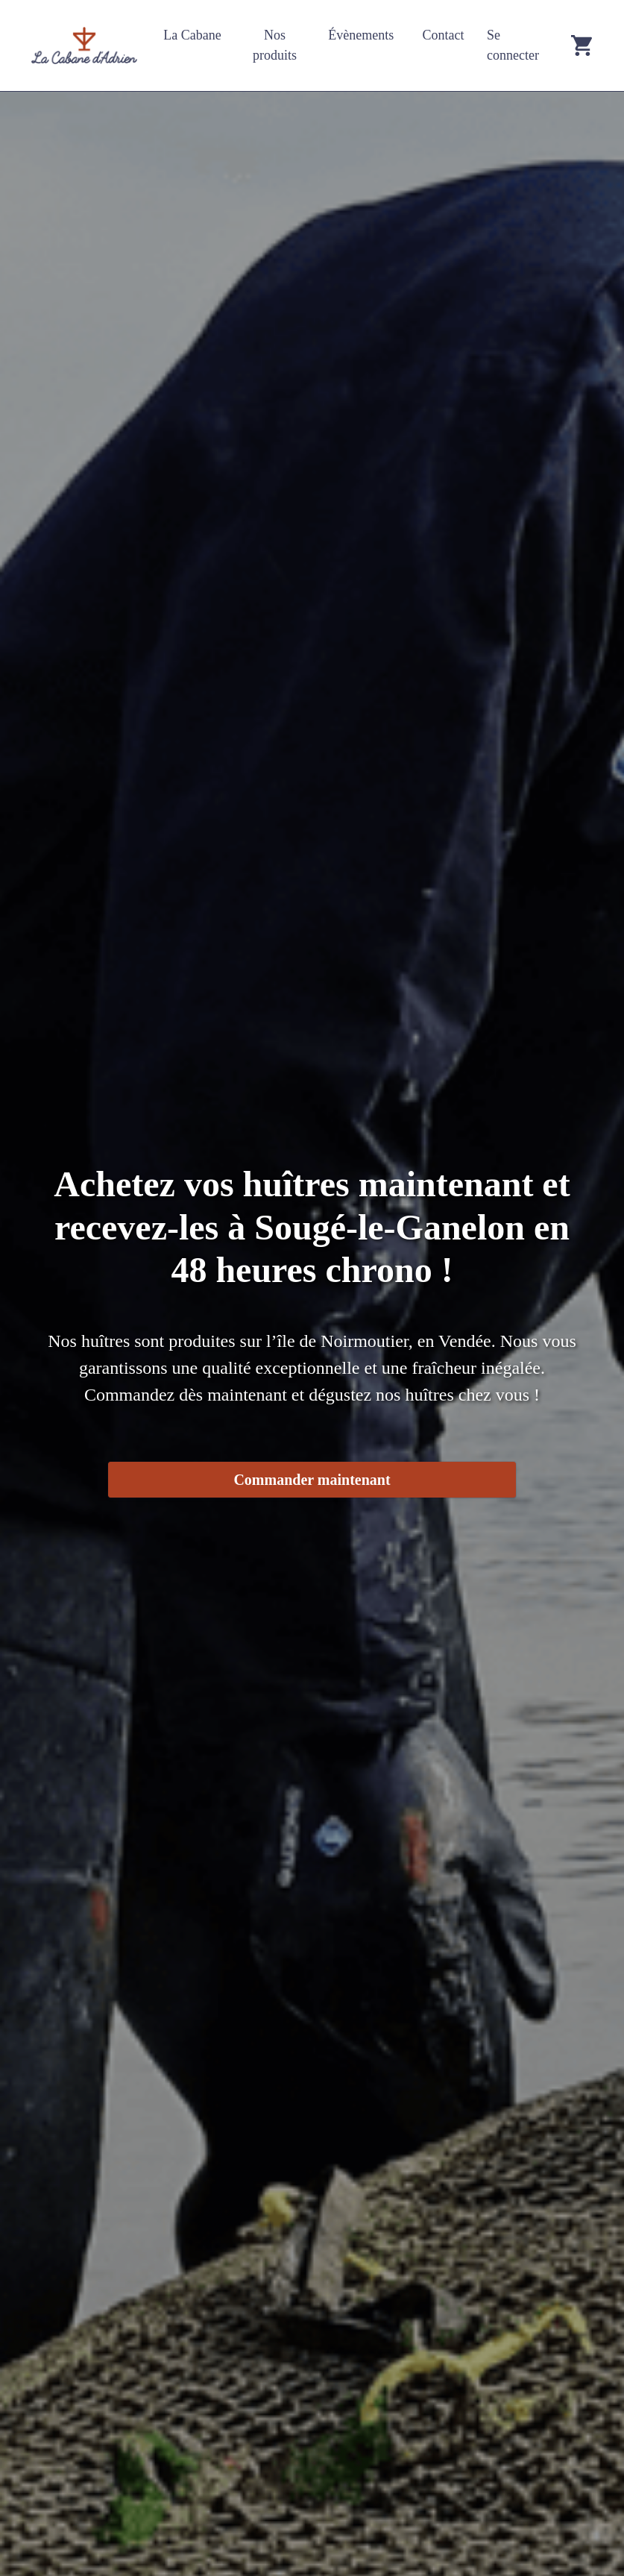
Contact (443, 35)
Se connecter (513, 45)
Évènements (361, 35)
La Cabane (192, 35)
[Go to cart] (581, 46)
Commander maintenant (311, 1479)
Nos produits (275, 45)
